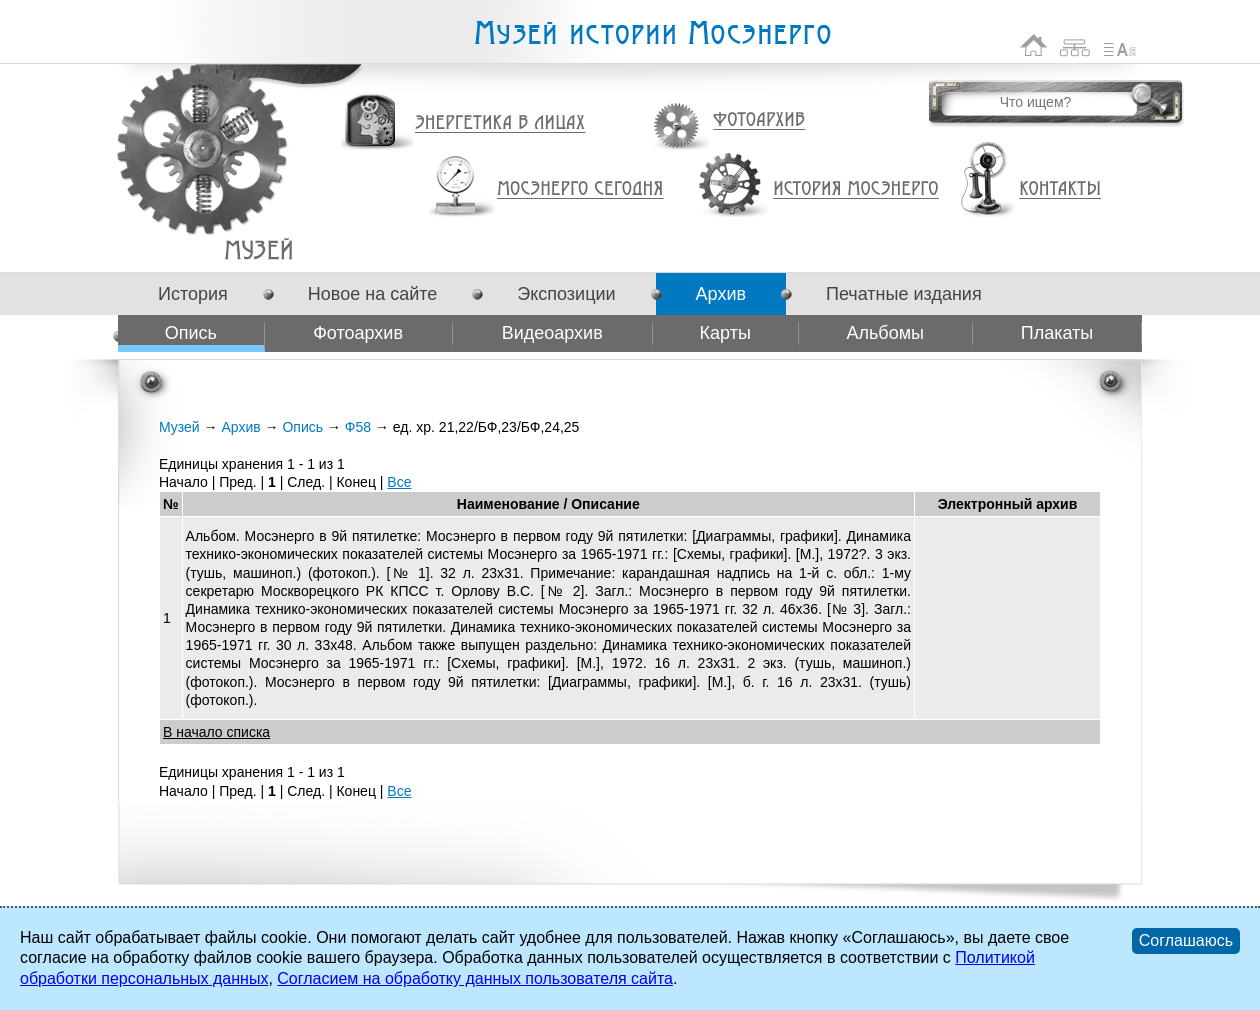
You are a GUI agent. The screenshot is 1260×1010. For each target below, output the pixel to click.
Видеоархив (552, 333)
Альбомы (885, 333)
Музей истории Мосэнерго (652, 33)
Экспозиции (566, 294)
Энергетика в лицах (500, 123)
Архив (721, 294)
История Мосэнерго (856, 189)
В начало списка (216, 732)
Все (399, 482)
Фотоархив (758, 120)
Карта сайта (1075, 45)
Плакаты (1057, 333)
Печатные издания (904, 294)
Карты (725, 333)
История (193, 294)
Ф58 (258, 249)
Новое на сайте (372, 294)
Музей (179, 427)
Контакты (1060, 189)
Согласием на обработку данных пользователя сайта (475, 978)
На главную (1034, 45)
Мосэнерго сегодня (580, 189)
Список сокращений (1120, 45)
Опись (191, 333)
